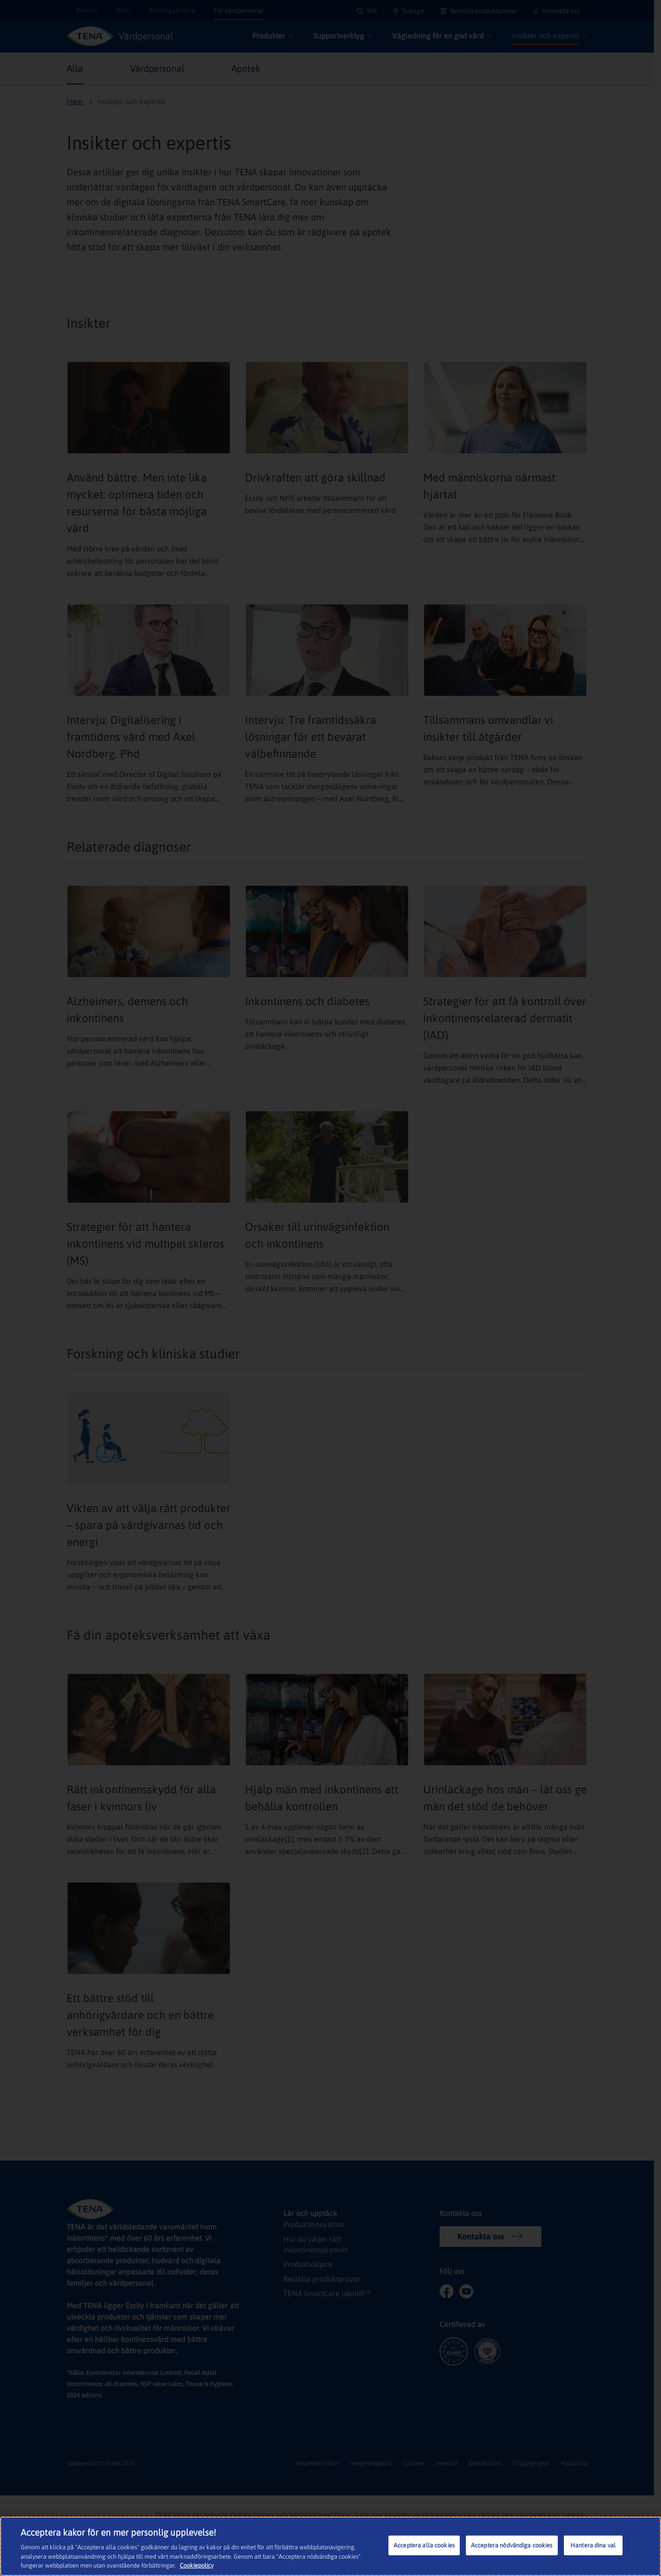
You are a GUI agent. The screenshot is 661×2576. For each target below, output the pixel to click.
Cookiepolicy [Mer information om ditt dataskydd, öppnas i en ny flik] (196, 2565)
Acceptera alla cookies (424, 2545)
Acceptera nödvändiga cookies (512, 2545)
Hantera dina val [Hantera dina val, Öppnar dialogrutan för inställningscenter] (592, 2545)
